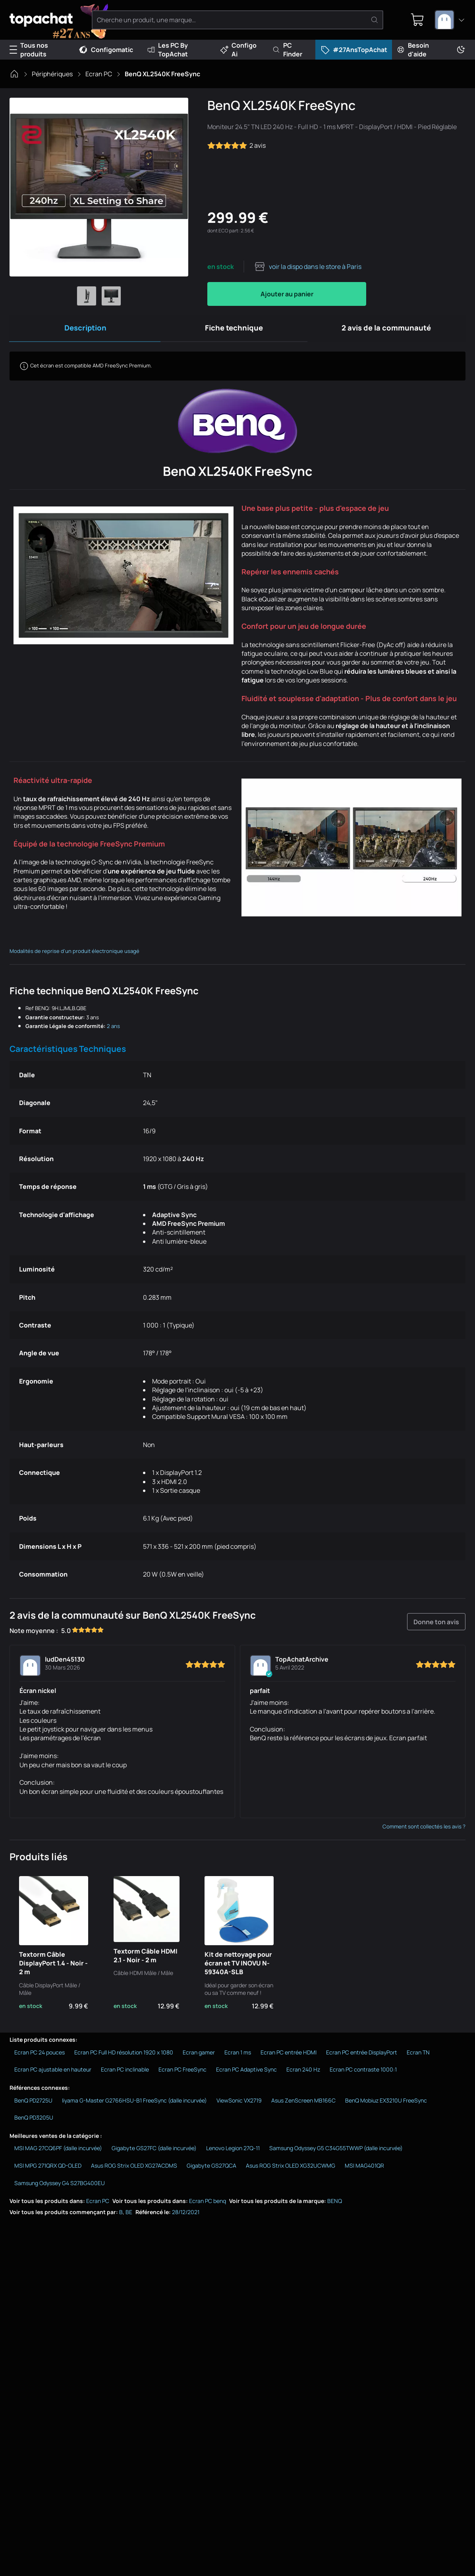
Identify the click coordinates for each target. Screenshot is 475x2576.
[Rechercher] (376, 19)
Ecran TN (418, 2056)
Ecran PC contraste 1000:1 (363, 2073)
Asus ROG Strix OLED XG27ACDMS (134, 2169)
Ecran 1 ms (237, 2056)
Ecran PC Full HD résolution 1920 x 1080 (123, 2056)
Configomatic (105, 49)
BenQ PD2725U (33, 2104)
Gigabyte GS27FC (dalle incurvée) (154, 2152)
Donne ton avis (437, 1625)
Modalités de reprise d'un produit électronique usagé (74, 954)
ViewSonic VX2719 (239, 2104)
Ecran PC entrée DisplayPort (361, 2056)
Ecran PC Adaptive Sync (246, 2073)
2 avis (236, 145)
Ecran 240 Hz (303, 2073)
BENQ (334, 2204)
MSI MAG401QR (364, 2169)
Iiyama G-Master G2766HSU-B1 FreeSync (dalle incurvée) (134, 2104)
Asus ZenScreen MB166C (303, 2104)
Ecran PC (98, 74)
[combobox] (449, 20)
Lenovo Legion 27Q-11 (233, 2152)
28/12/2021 (185, 2215)
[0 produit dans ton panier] (415, 20)
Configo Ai (238, 49)
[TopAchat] (51, 20)
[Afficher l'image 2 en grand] (111, 296)
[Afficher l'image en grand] (99, 187)
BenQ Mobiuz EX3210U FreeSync (386, 2104)
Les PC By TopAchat (167, 49)
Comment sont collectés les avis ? (423, 1830)
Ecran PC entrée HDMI (289, 2056)
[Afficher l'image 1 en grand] (87, 296)
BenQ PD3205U (33, 2121)
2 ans (113, 1029)
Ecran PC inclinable (125, 2073)
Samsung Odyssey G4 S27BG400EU (59, 2186)
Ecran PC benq (207, 2204)
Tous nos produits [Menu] (29, 49)
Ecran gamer (199, 2056)
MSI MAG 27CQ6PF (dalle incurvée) (58, 2152)
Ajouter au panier (287, 294)
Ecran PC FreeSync (182, 2073)
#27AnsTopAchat (353, 49)
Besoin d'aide (413, 49)
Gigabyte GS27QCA (211, 2169)
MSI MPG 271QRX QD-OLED (47, 2169)
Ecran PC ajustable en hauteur (52, 2073)
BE (129, 2215)
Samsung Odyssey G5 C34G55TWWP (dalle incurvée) (336, 2152)
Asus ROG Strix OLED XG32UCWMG (290, 2169)
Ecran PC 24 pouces (39, 2056)
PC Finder (287, 49)
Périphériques (52, 74)
